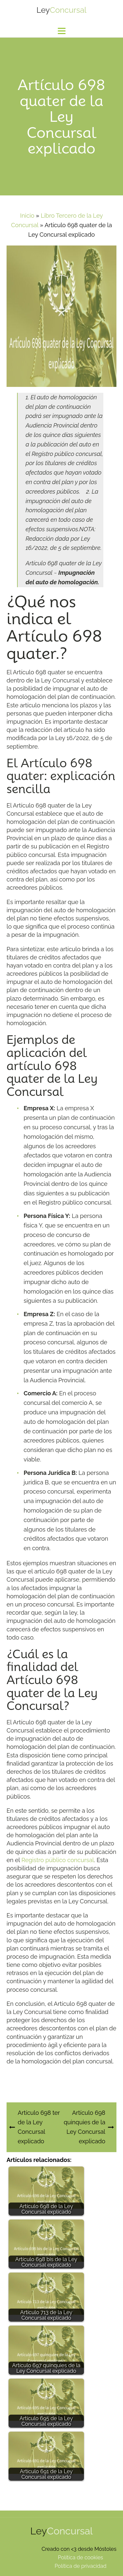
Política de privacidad (80, 2566)
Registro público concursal (57, 1860)
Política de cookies (80, 2557)
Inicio (27, 215)
